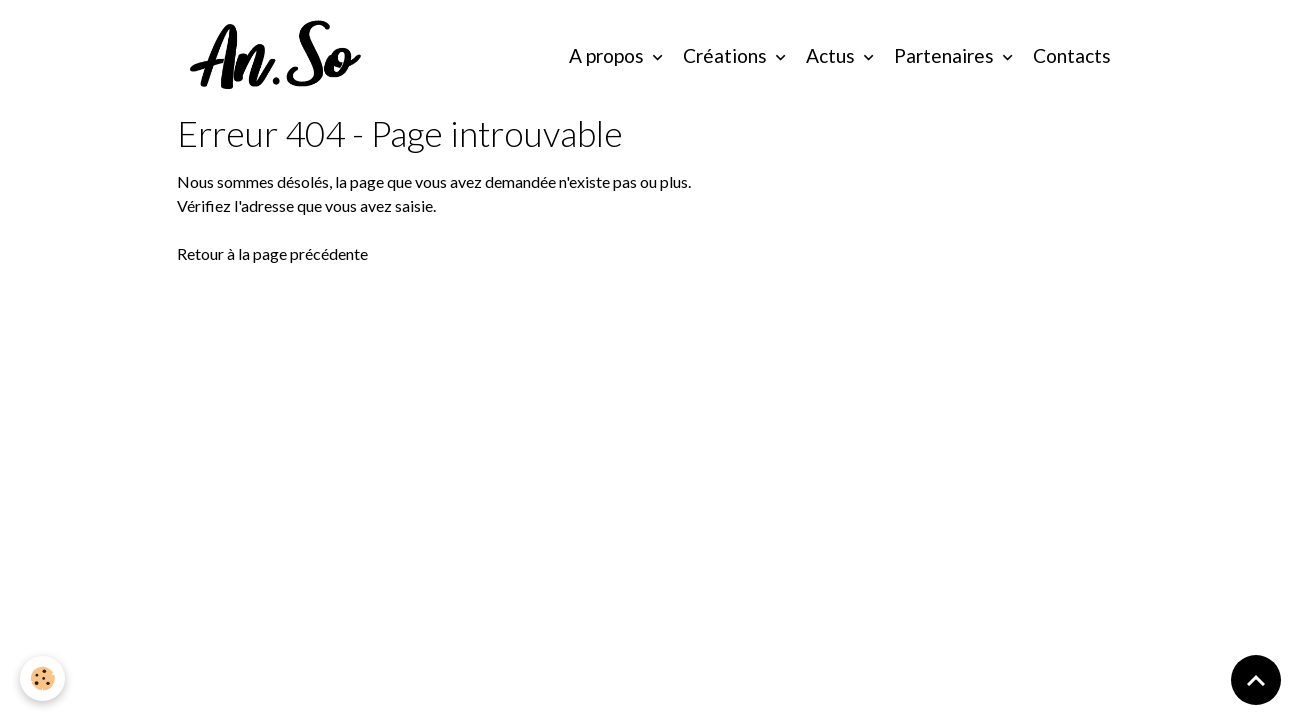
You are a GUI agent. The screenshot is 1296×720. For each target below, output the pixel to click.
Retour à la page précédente (272, 253)
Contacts (1072, 55)
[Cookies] (42, 678)
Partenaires (946, 55)
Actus (832, 55)
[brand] (281, 56)
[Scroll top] (1256, 680)
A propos (608, 55)
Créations (727, 55)
